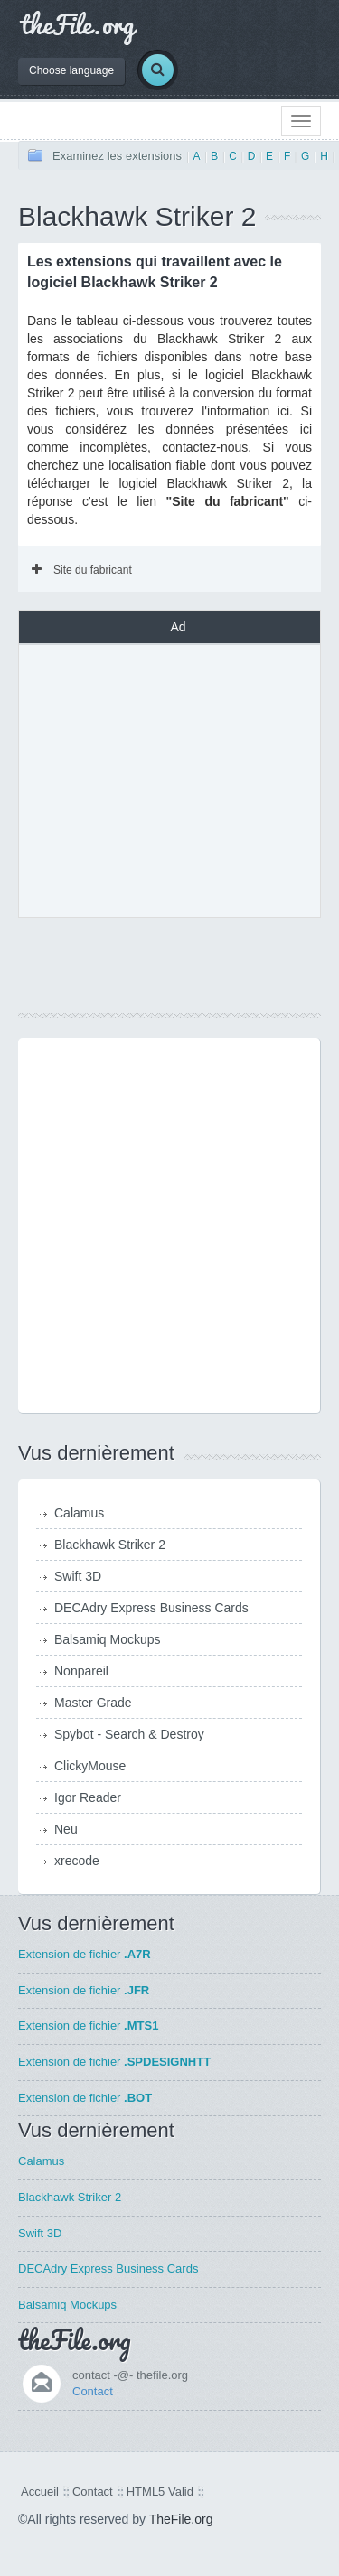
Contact (92, 2391)
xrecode (76, 1860)
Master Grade (93, 1702)
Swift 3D (77, 1576)
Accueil (40, 2491)
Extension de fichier (84, 1954)
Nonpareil (81, 1671)
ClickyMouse (90, 1766)
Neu (66, 1829)
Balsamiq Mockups (107, 1639)
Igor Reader (87, 1797)
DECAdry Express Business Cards (151, 1608)
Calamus (79, 1513)
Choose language (71, 70)
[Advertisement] (178, 778)
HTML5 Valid (160, 2491)
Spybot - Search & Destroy (129, 1734)
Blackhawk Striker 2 (109, 1544)
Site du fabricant (82, 570)
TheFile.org (181, 2519)
